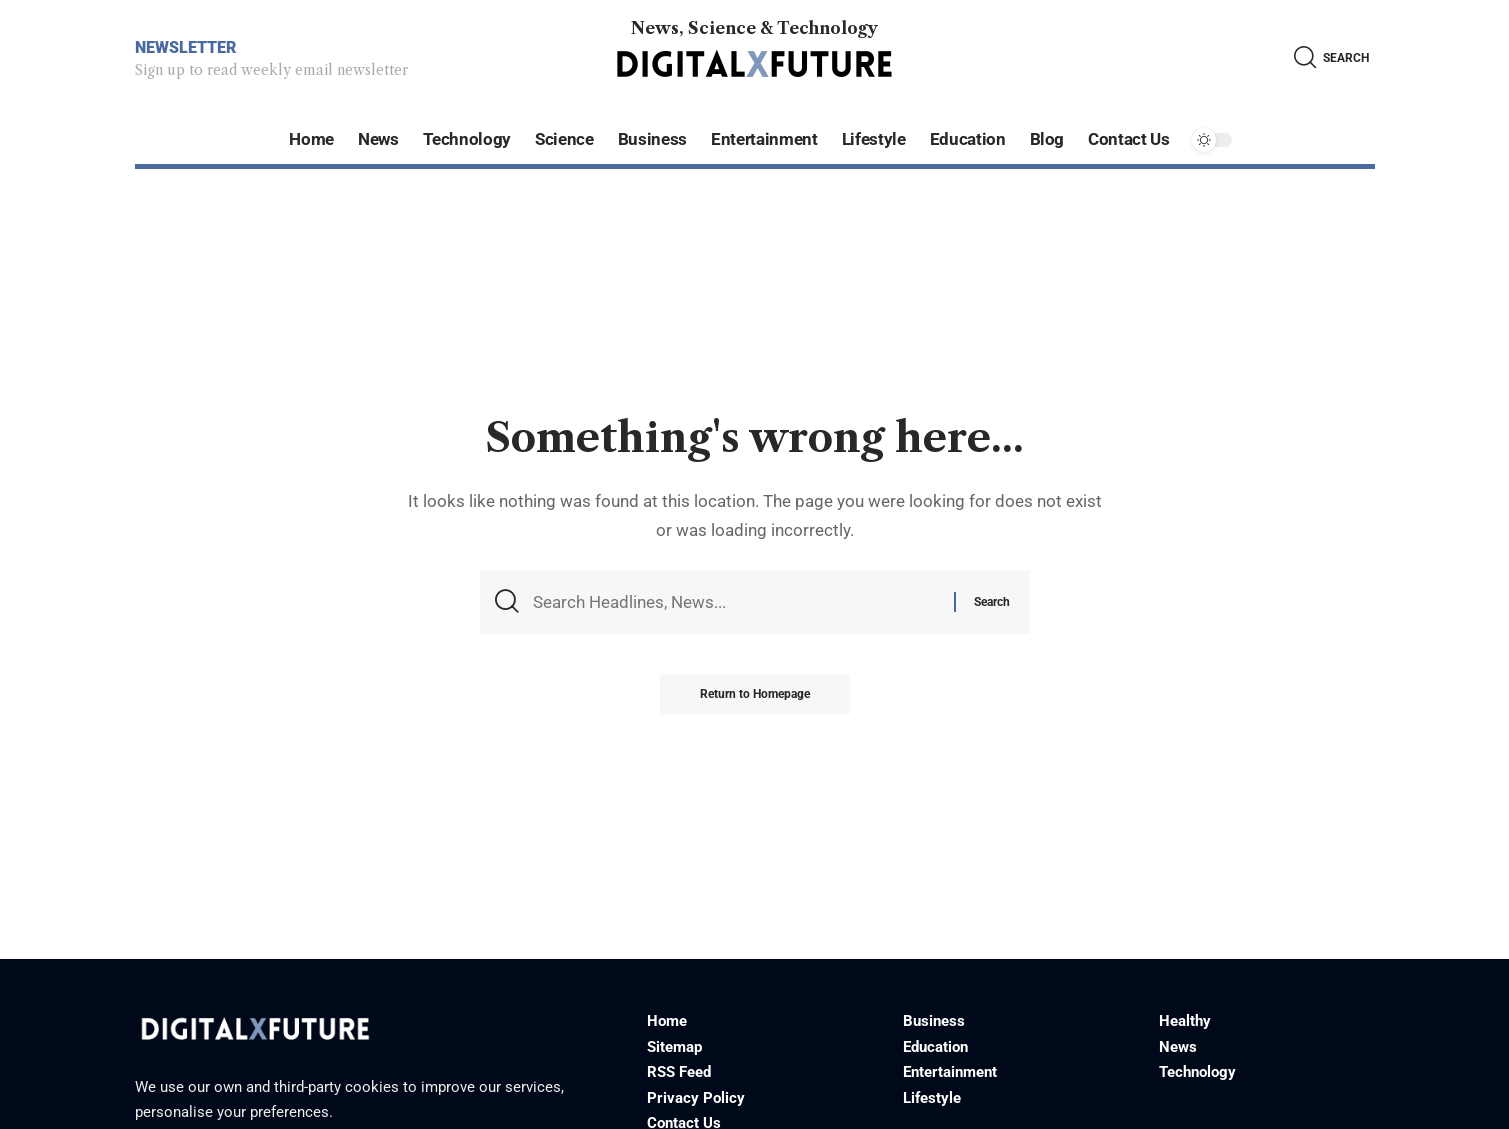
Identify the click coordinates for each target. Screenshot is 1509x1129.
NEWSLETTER (185, 47)
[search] (1331, 57)
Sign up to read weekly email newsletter (271, 70)
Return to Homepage (755, 694)
